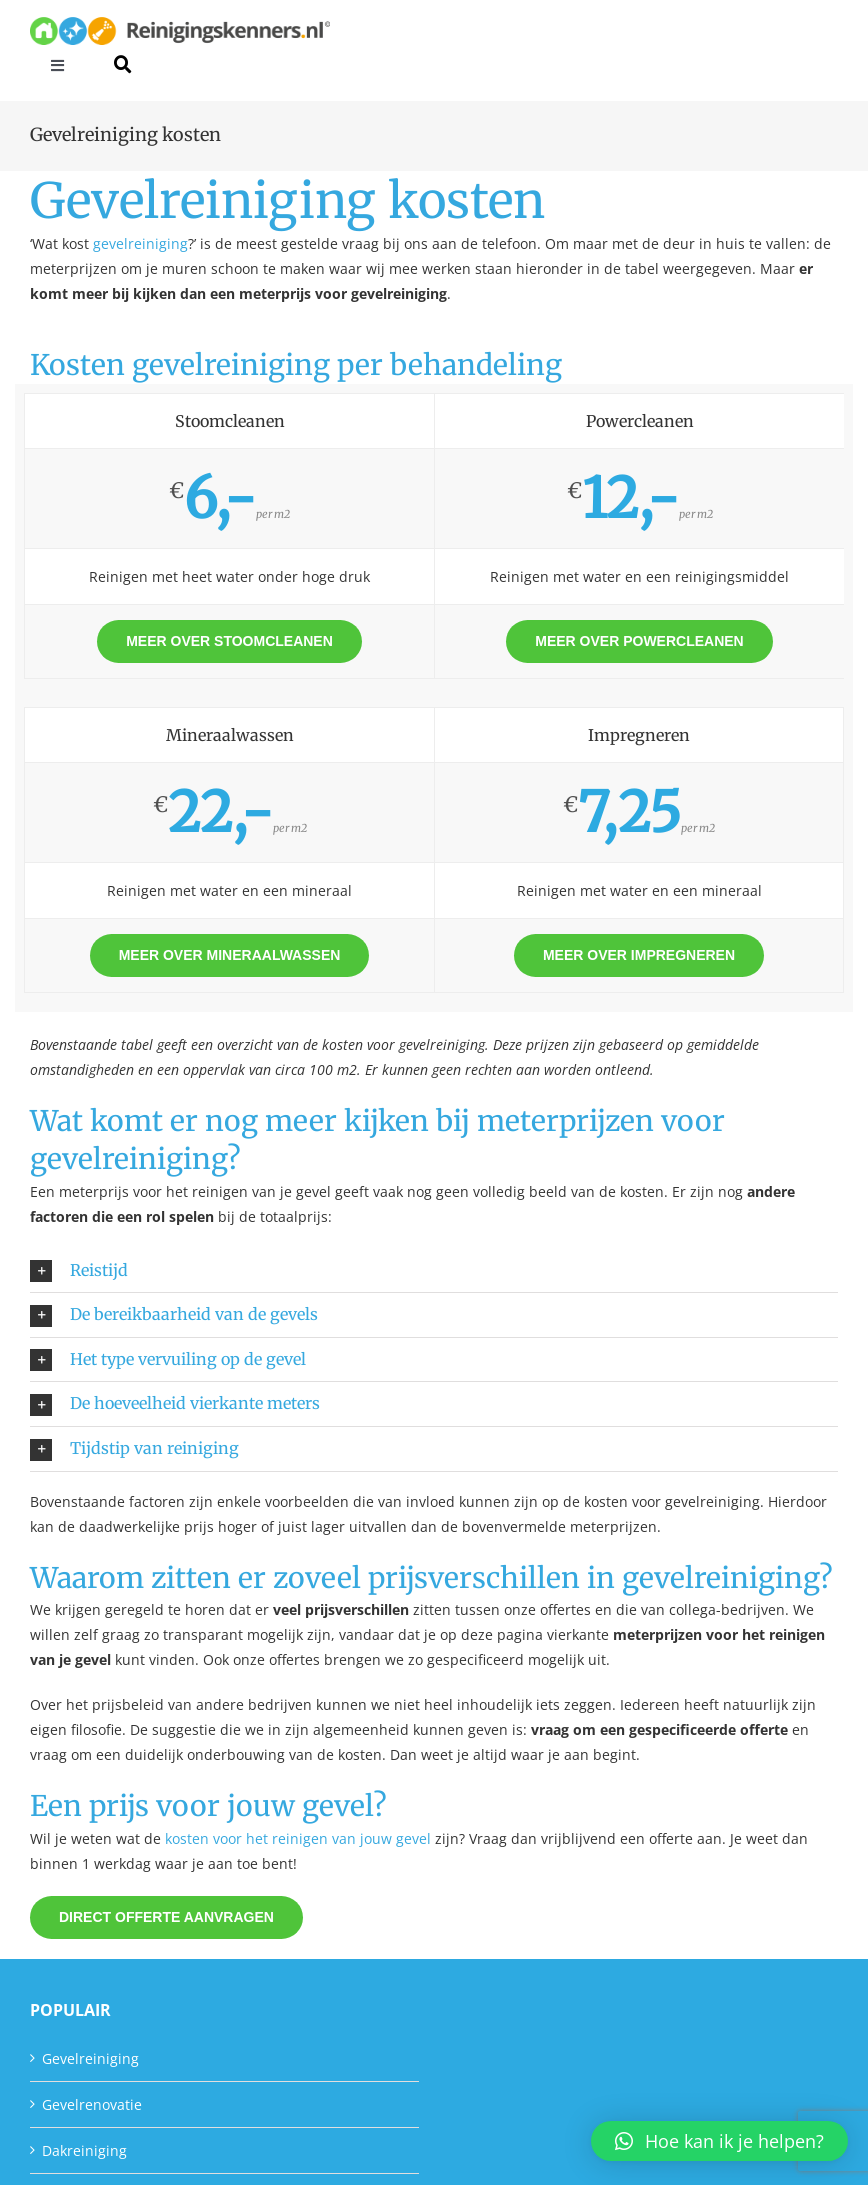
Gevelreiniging (90, 2058)
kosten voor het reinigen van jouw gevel (298, 1838)
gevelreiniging (140, 243)
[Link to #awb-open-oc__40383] (122, 64)
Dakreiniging (84, 2150)
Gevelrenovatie (92, 2104)
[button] (434, 1271)
